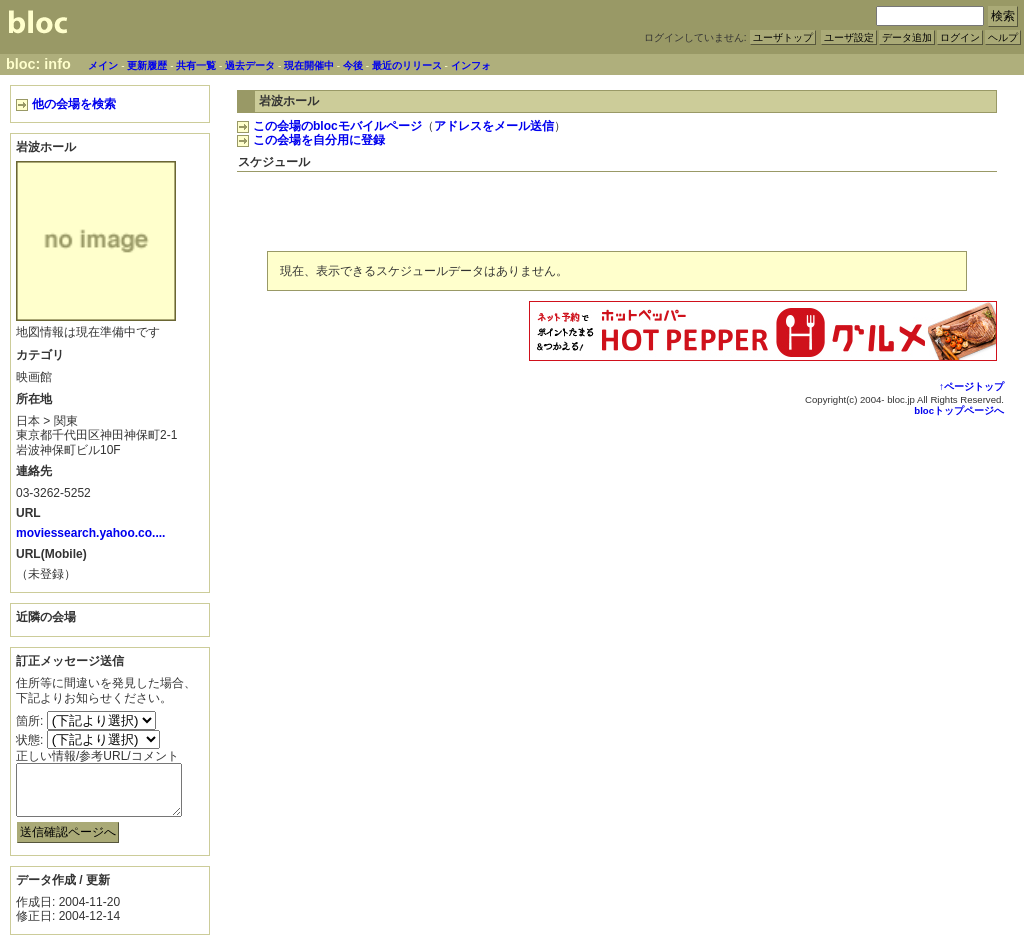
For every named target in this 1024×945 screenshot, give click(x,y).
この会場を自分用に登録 (311, 140)
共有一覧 (196, 65)
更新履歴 (147, 65)
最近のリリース (407, 65)
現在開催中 (309, 65)
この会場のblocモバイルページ (329, 126)
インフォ (471, 65)
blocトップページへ (959, 410)
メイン (103, 65)
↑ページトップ (971, 386)
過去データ (250, 65)
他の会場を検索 (66, 104)
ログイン (960, 37)
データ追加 (907, 37)
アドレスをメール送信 (494, 126)
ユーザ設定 (849, 37)
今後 (353, 65)
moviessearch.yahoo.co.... (90, 533)
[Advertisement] (763, 208)
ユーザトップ (783, 37)
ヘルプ (1003, 37)
